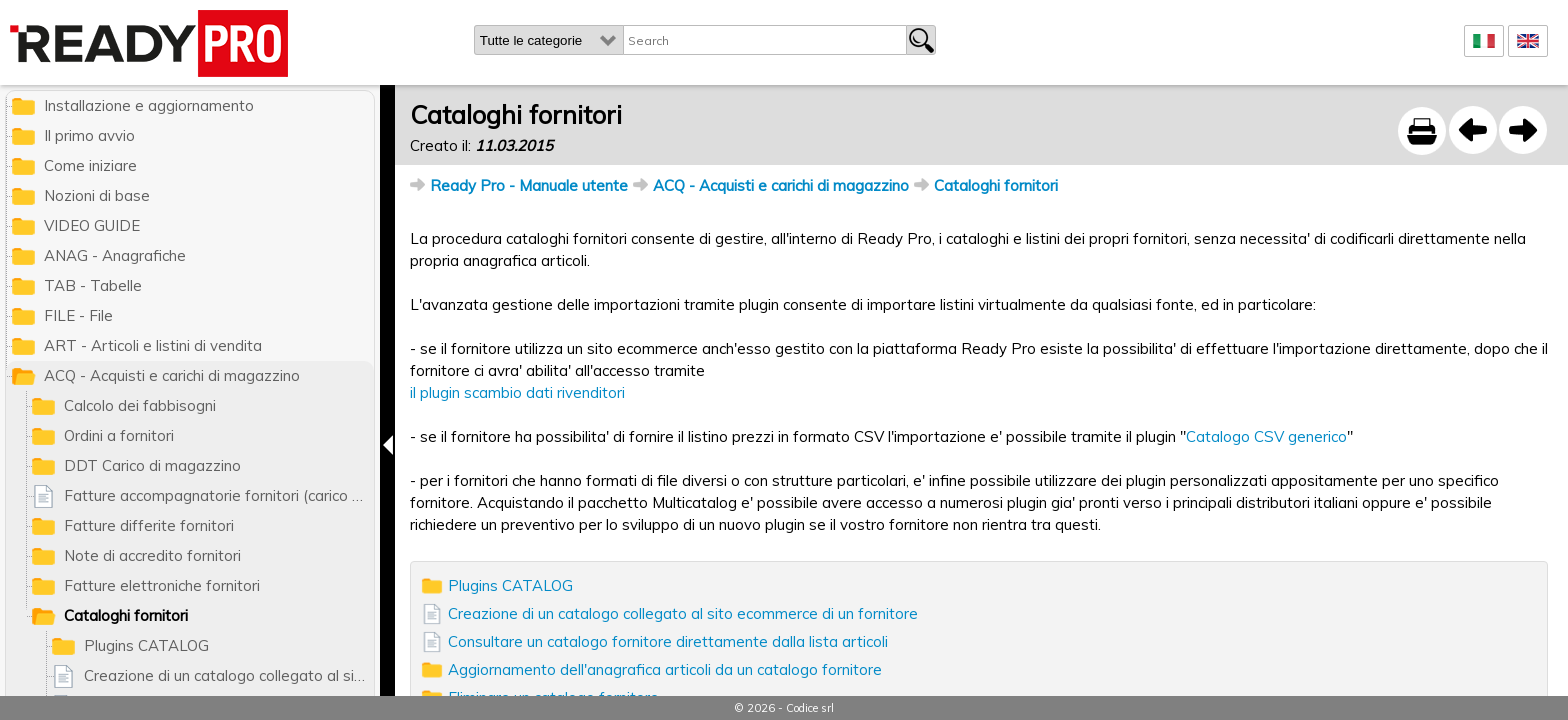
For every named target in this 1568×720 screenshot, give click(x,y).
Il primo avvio (89, 135)
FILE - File (78, 315)
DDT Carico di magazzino (152, 465)
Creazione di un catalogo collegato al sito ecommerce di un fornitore (683, 613)
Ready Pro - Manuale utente (529, 185)
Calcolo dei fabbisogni (140, 405)
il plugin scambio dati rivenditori (517, 392)
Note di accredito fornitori (152, 555)
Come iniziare (90, 165)
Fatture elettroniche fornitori (162, 585)
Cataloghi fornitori (996, 185)
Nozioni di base (97, 195)
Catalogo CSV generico (1266, 436)
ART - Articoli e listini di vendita (153, 345)
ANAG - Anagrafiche (115, 255)
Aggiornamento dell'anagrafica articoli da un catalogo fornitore (665, 669)
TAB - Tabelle (93, 285)
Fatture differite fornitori (149, 525)
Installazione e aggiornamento (149, 105)
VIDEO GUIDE (92, 225)
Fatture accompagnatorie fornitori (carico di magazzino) (219, 495)
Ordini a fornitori (119, 435)
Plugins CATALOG (510, 585)
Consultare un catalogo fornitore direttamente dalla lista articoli (668, 641)
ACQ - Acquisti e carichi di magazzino (781, 185)
